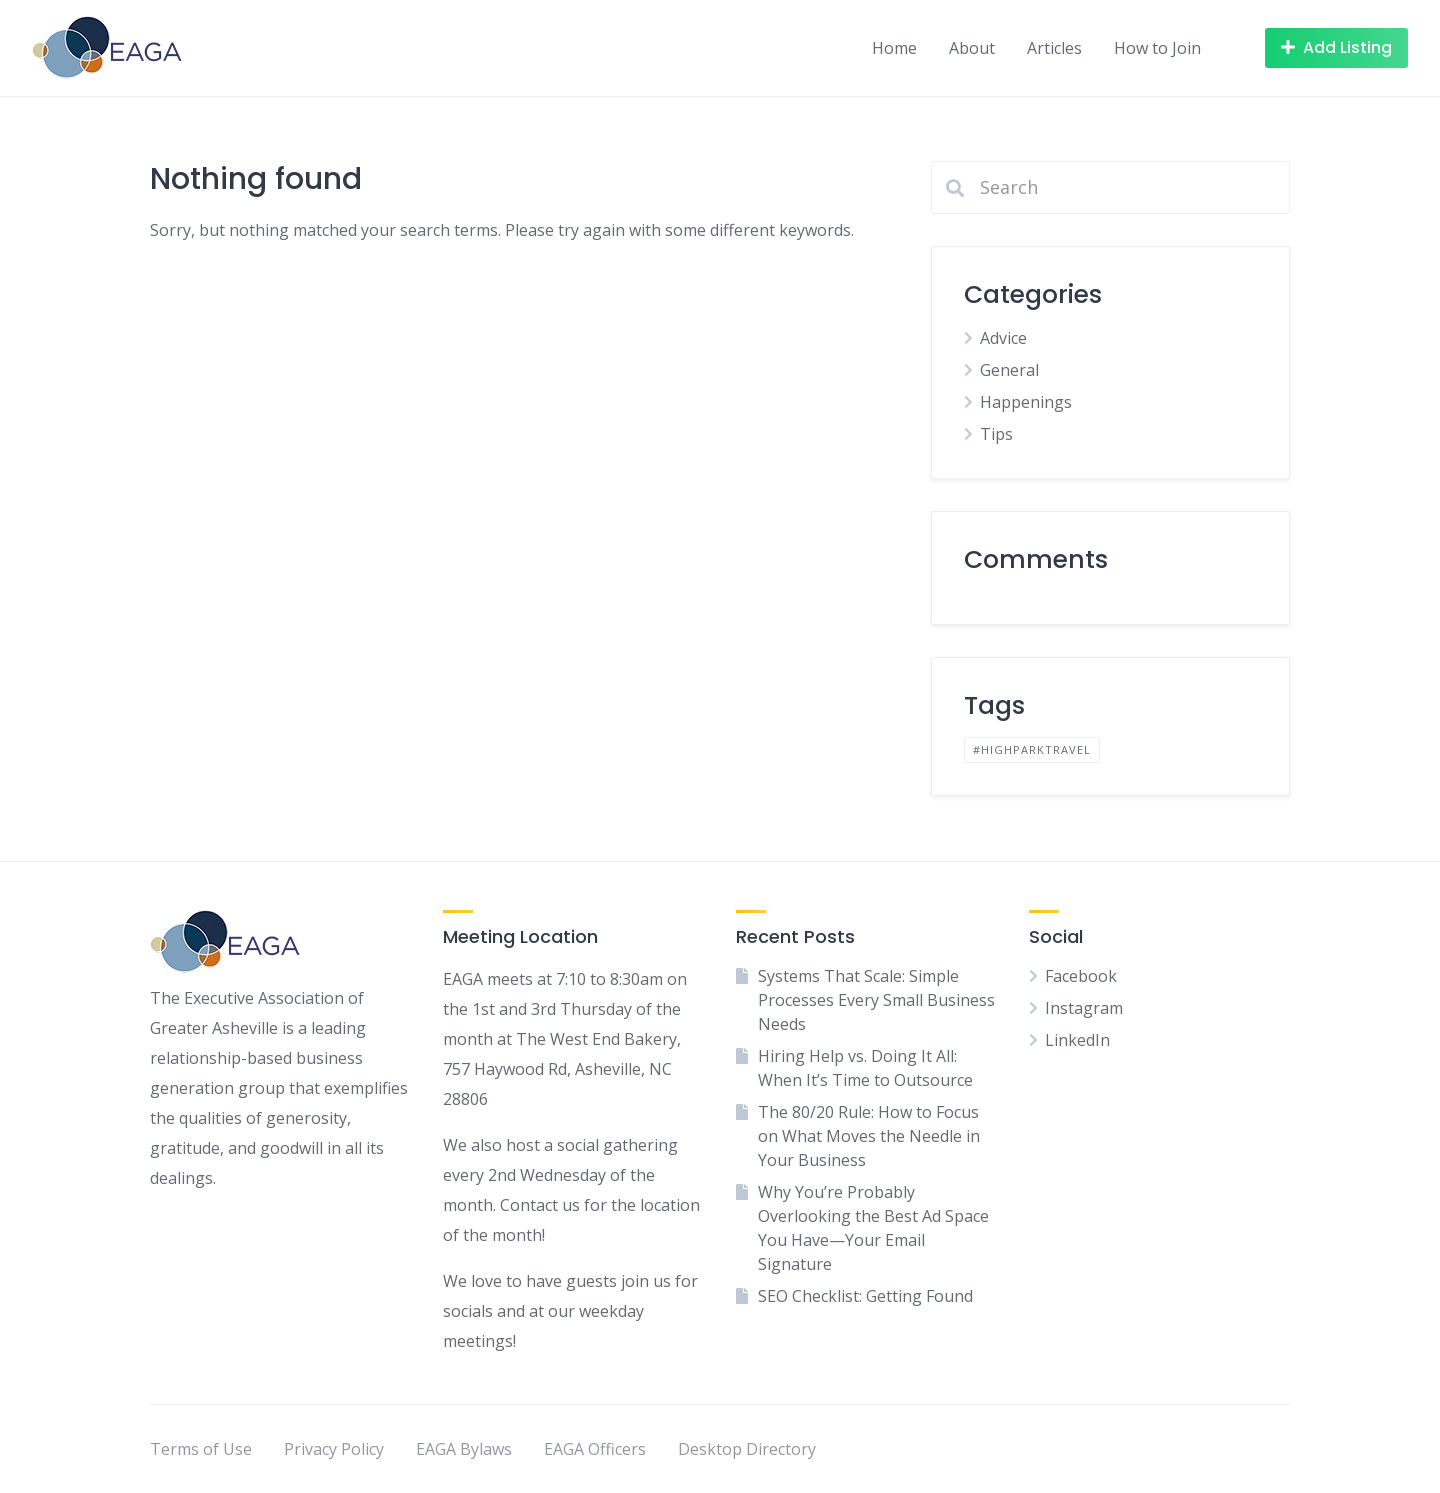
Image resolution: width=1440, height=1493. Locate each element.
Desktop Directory (747, 1449)
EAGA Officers (595, 1449)
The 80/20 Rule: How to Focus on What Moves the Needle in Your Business (869, 1136)
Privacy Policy (334, 1449)
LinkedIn (1077, 1040)
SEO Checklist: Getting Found (865, 1296)
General (1009, 370)
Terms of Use (201, 1449)
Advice (1003, 338)
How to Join (1157, 48)
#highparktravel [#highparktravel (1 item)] (1032, 749)
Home (894, 48)
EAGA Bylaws (464, 1449)
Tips (996, 434)
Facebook (1081, 976)
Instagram (1084, 1008)
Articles (1054, 48)
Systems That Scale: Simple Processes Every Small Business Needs (876, 1000)
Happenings (1026, 402)
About (972, 48)
